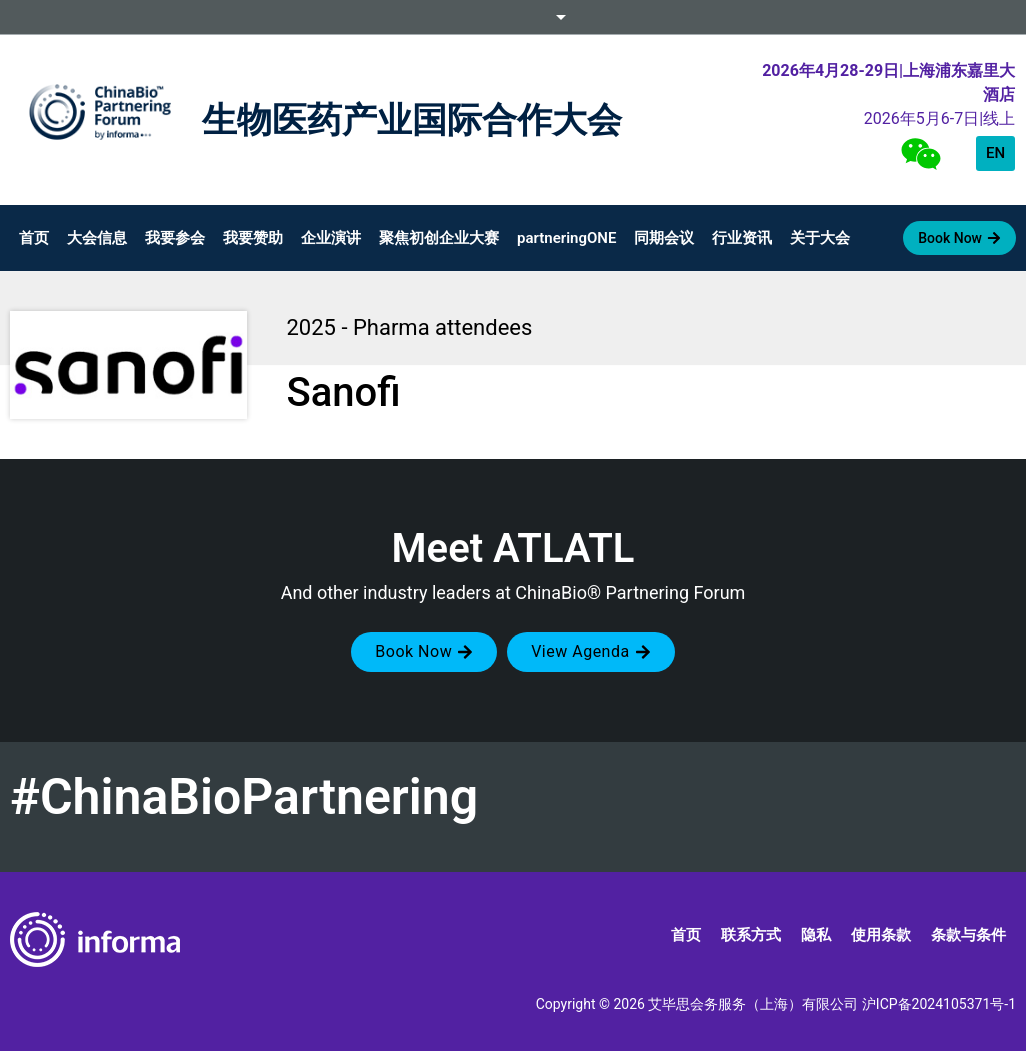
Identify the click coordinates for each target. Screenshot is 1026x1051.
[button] (424, 652)
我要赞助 (253, 238)
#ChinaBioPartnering (244, 797)
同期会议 (664, 238)
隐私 (816, 935)
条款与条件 (968, 935)
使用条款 (881, 935)
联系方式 (751, 935)
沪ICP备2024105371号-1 (939, 1004)
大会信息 (97, 238)
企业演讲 (331, 238)
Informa (513, 17)
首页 (34, 238)
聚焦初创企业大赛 (439, 238)
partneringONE (566, 238)
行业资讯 (742, 238)
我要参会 (175, 238)
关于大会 (820, 238)
